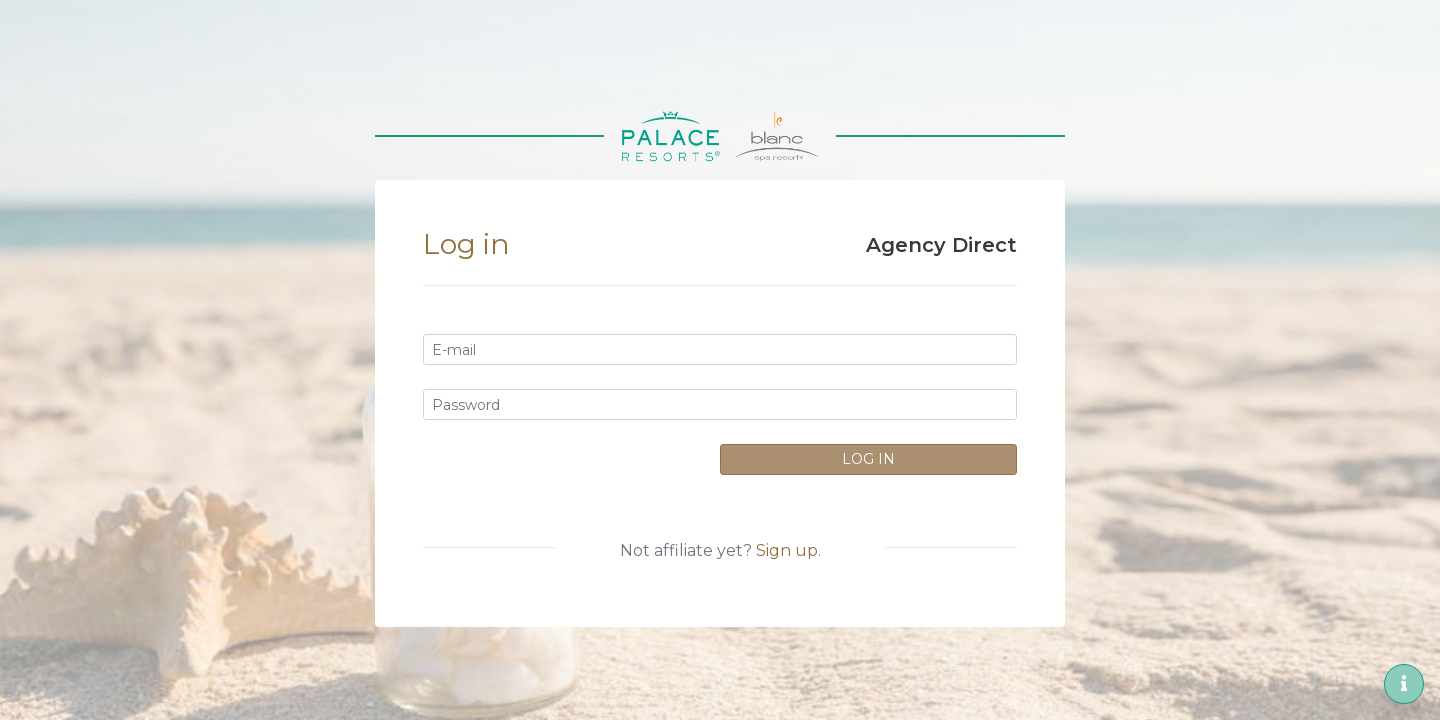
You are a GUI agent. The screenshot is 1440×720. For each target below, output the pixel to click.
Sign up (787, 550)
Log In (868, 459)
